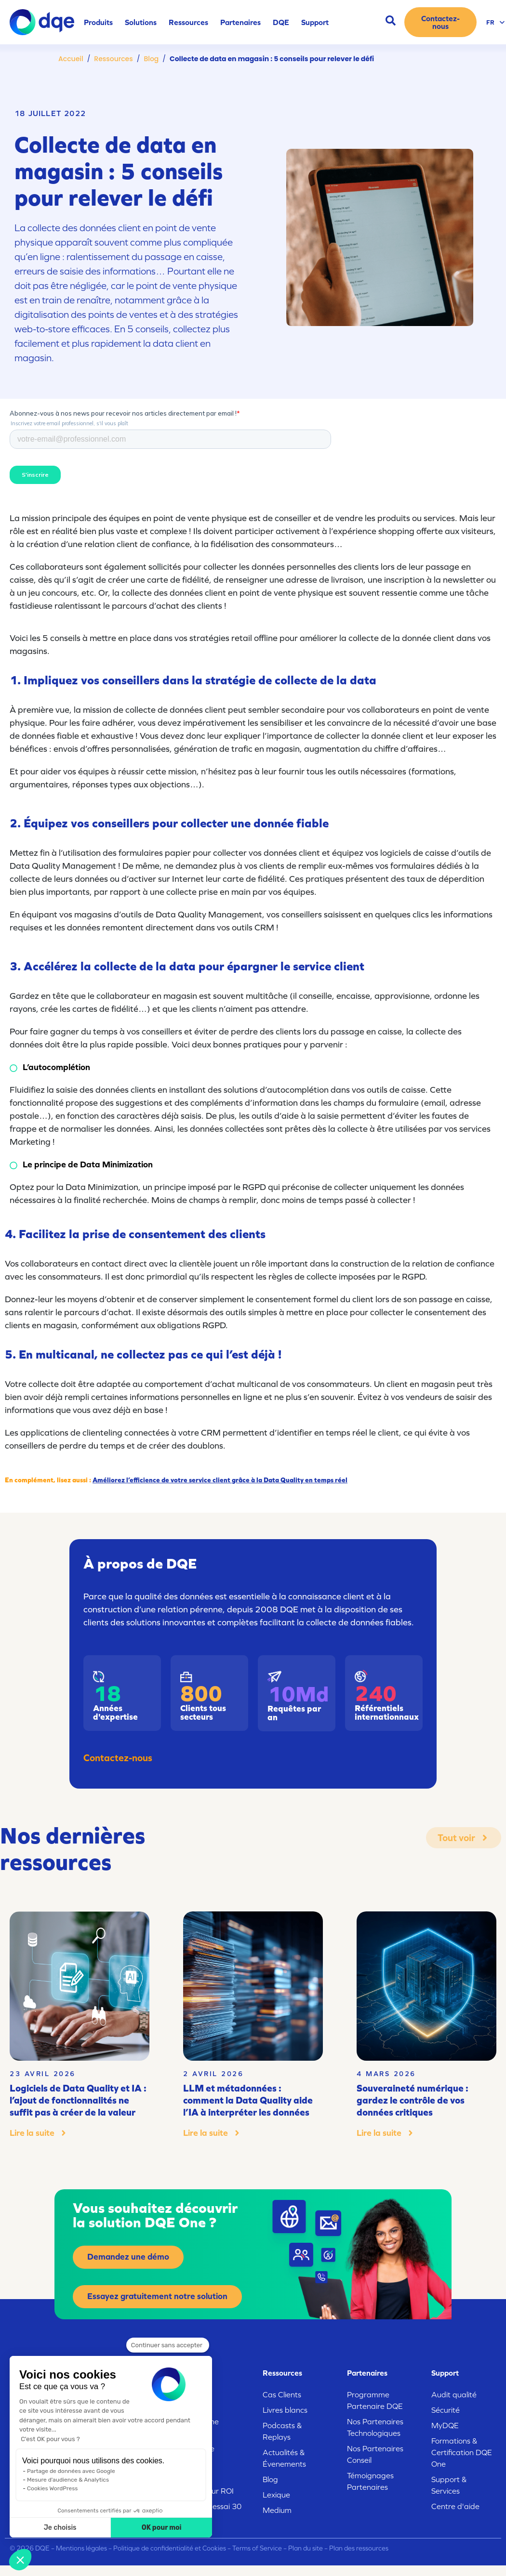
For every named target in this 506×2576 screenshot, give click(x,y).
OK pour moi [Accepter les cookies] (162, 2528)
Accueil (70, 59)
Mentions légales (81, 2548)
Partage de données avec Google (71, 2471)
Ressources (113, 59)
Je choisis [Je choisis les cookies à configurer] (60, 2528)
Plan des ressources (358, 2548)
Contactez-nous (117, 1757)
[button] (20, 2559)
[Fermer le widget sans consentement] (167, 2345)
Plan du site (305, 2548)
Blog (151, 59)
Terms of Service (257, 2548)
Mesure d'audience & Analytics (68, 2479)
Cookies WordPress (52, 2488)
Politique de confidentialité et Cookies (169, 2548)
